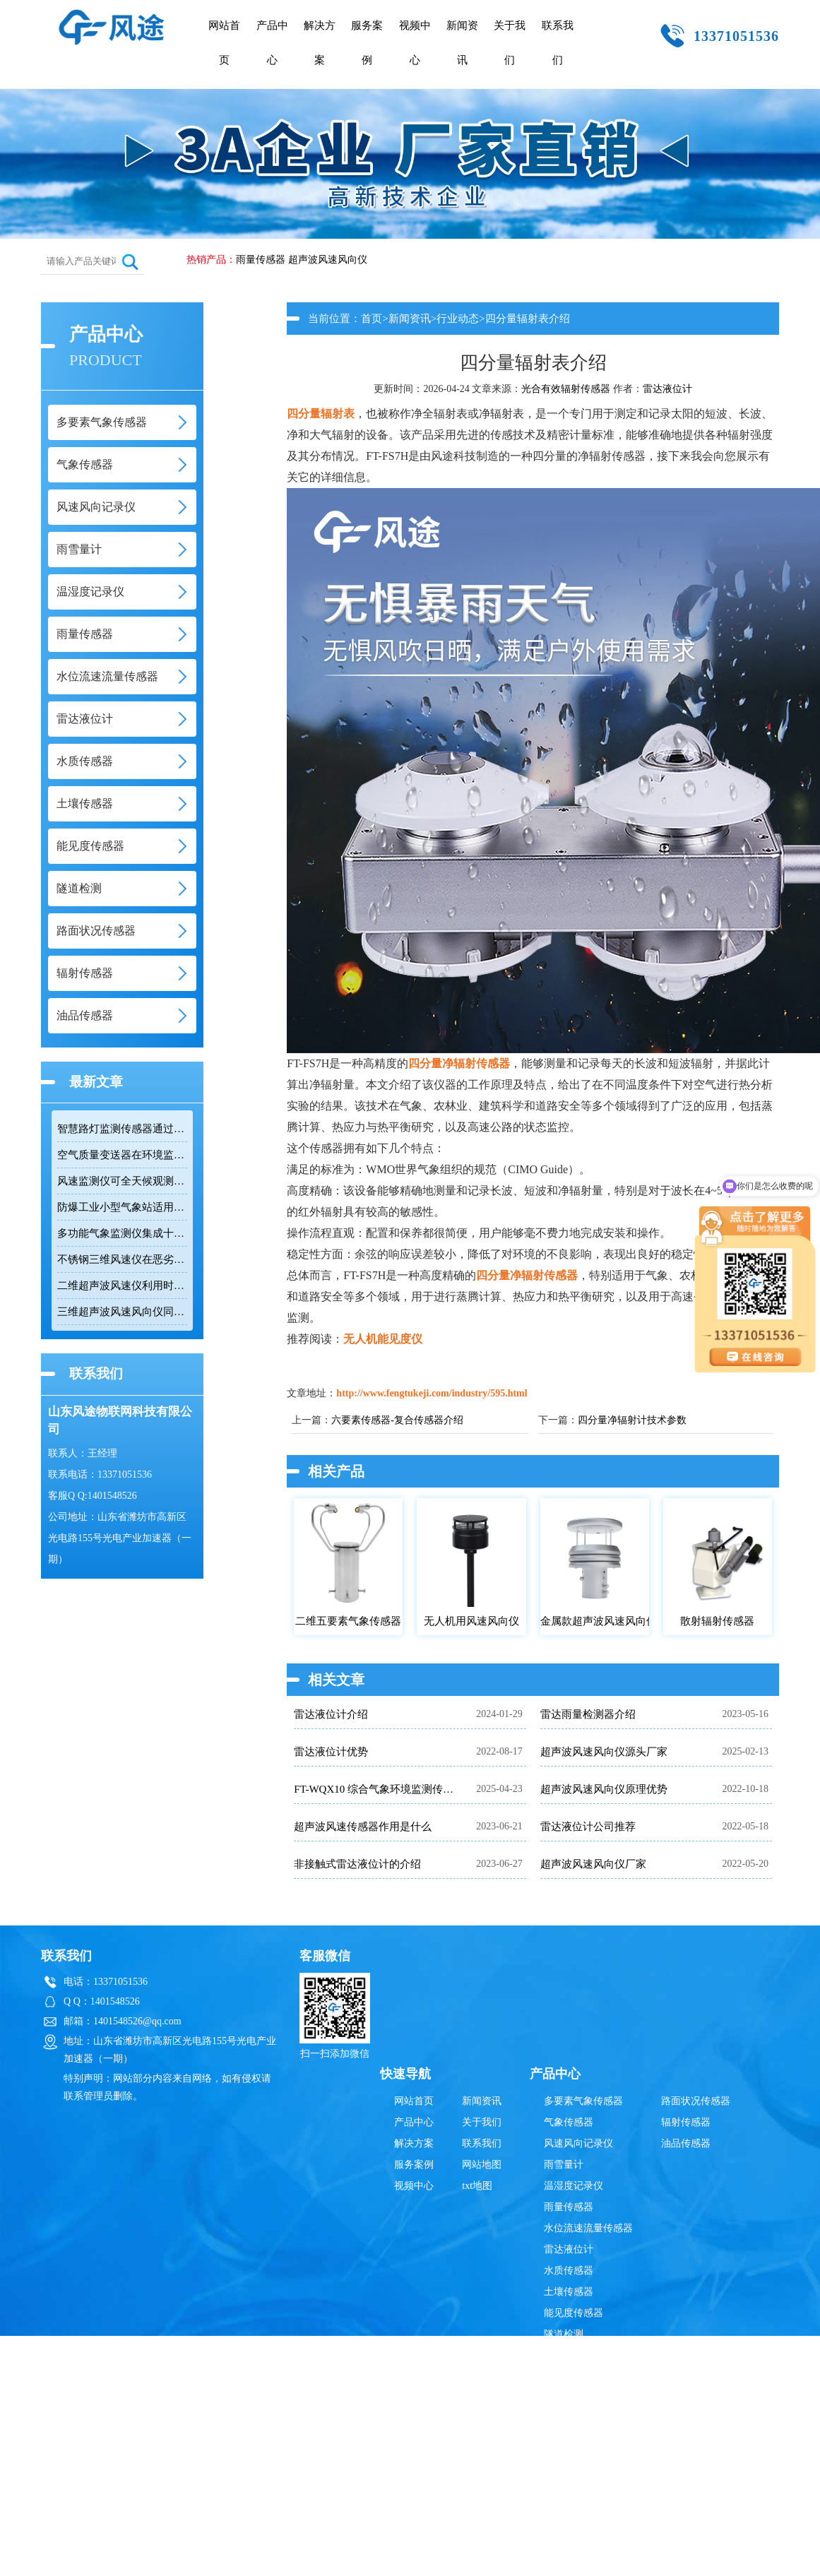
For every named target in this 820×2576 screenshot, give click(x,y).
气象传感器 (568, 2122)
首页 (371, 318)
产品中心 (272, 43)
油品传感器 (686, 2143)
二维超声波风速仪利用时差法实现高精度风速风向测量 (122, 1285)
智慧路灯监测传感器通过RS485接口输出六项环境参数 (122, 1128)
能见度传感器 (573, 2313)
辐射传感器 (686, 2122)
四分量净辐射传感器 (459, 1063)
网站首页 (224, 43)
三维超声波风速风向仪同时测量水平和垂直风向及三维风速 (122, 1311)
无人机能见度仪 (382, 1339)
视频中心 (415, 43)
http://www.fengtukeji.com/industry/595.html (431, 1393)
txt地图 (477, 2185)
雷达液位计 (667, 389)
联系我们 (558, 43)
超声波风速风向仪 (327, 259)
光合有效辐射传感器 (565, 389)
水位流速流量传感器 (588, 2228)
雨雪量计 (563, 2164)
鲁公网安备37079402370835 (479, 2384)
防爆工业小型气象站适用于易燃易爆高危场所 (122, 1207)
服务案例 (367, 43)
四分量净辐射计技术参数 (632, 1420)
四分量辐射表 (321, 414)
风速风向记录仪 (578, 2143)
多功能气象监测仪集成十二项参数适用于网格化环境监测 (122, 1233)
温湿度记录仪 (573, 2185)
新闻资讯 (462, 43)
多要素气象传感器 (583, 2101)
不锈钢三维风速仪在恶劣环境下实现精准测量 (122, 1259)
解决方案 (319, 43)
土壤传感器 (568, 2291)
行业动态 (457, 318)
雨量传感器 (260, 259)
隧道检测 (563, 2334)
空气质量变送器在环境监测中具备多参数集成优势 (122, 1155)
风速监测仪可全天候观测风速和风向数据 (122, 1181)
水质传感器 (568, 2270)
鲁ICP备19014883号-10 (632, 2384)
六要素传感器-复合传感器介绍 (397, 1420)
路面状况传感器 (695, 2101)
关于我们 (509, 43)
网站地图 (481, 2164)
